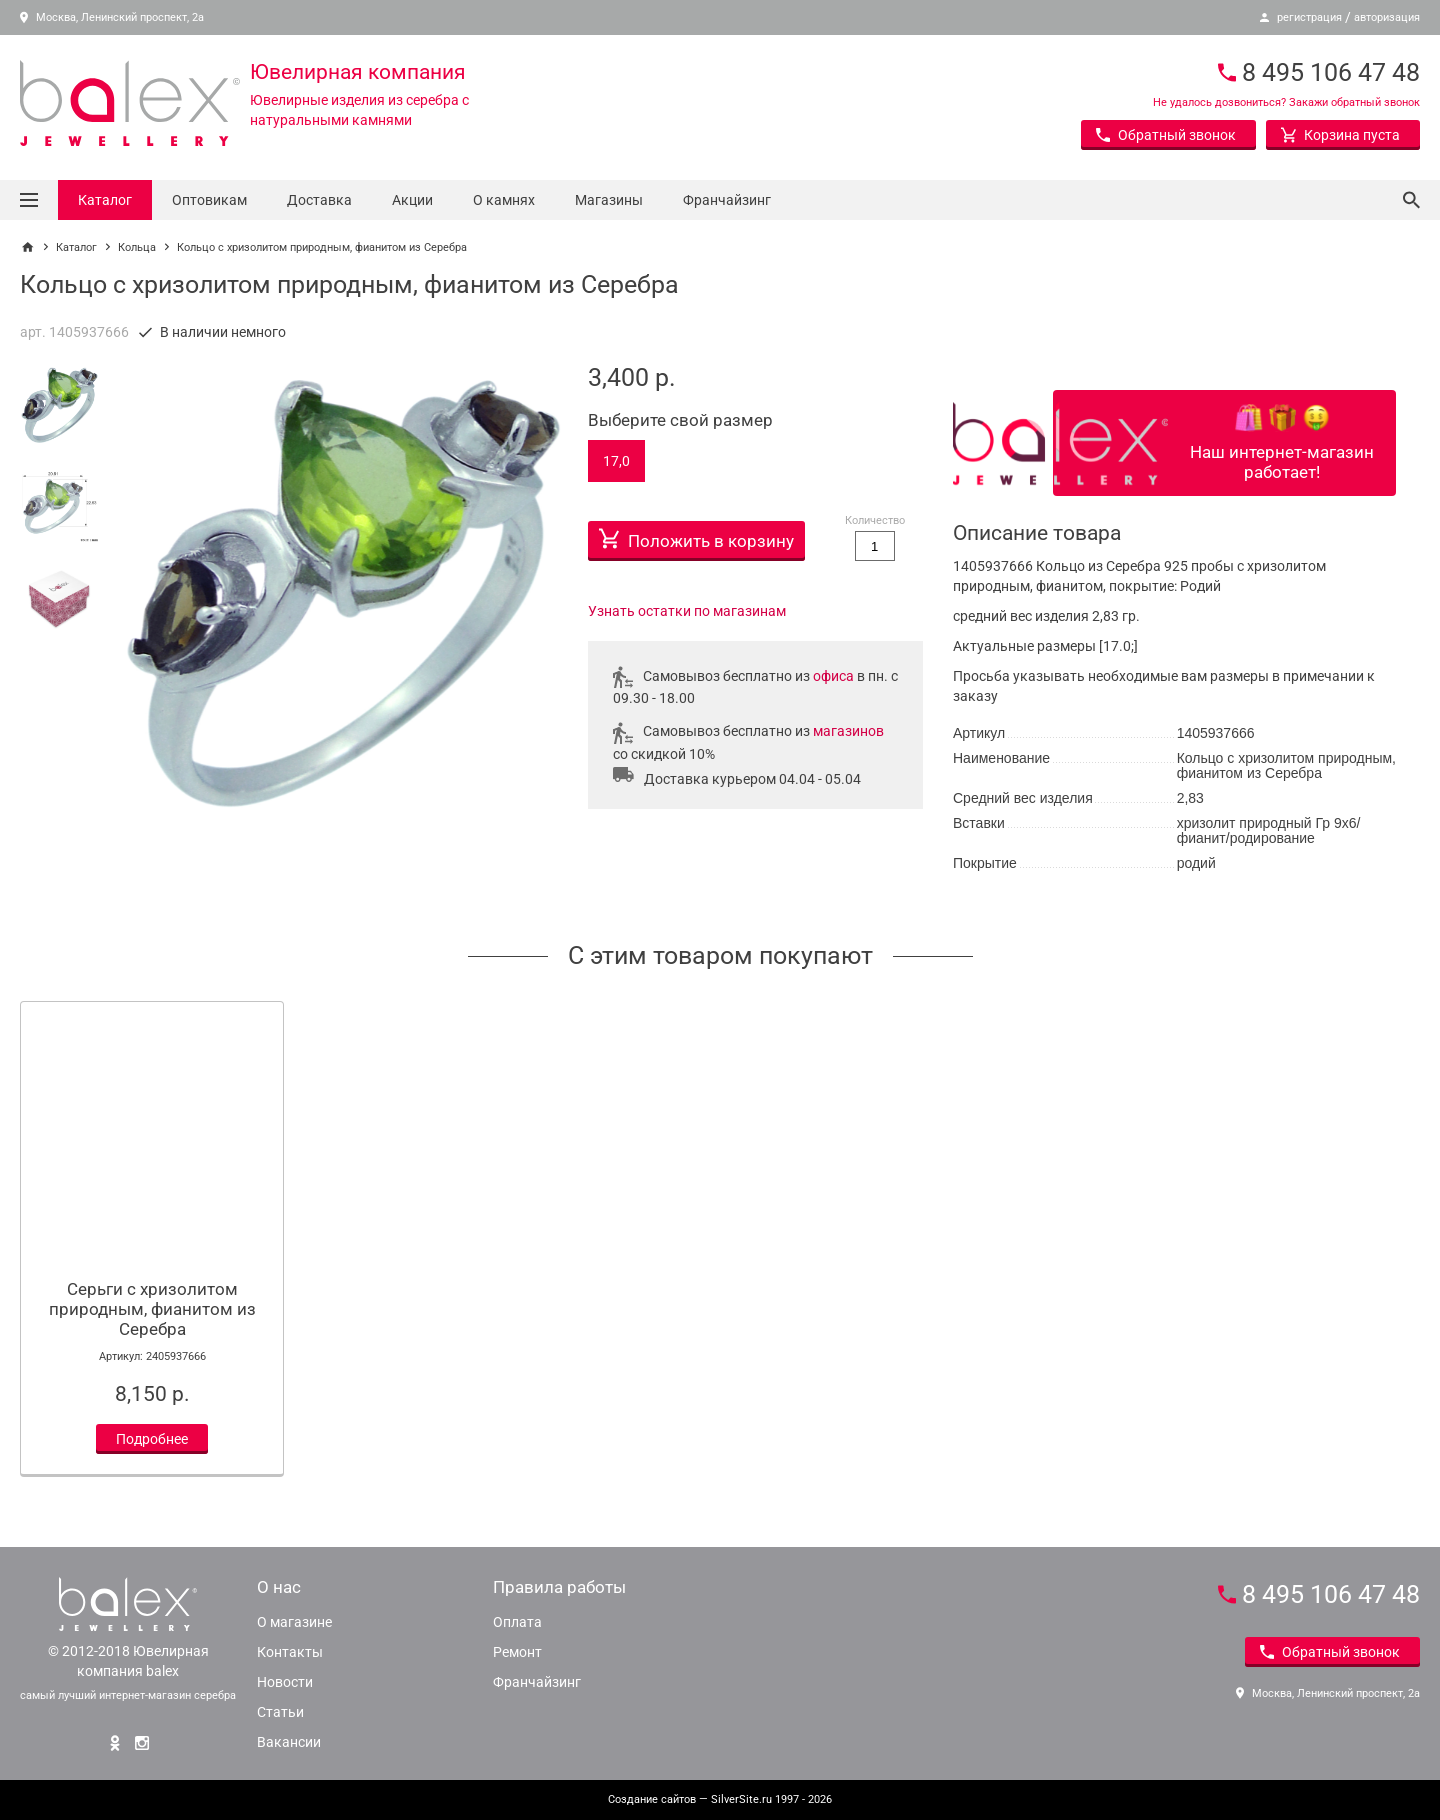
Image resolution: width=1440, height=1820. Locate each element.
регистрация (1309, 17)
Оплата (517, 1622)
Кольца (137, 247)
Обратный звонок (1166, 135)
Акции (412, 200)
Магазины (609, 200)
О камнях (504, 200)
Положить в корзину (696, 536)
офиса (833, 676)
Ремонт (517, 1652)
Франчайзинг (727, 200)
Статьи (280, 1712)
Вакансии (289, 1742)
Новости (285, 1682)
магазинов (848, 731)
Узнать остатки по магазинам (687, 611)
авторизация (1387, 17)
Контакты (290, 1652)
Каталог (105, 200)
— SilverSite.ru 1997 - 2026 (720, 1799)
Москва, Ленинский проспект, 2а (112, 17)
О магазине (294, 1622)
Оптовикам (209, 200)
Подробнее (152, 1439)
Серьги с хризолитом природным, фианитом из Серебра (152, 1309)
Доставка (319, 200)
